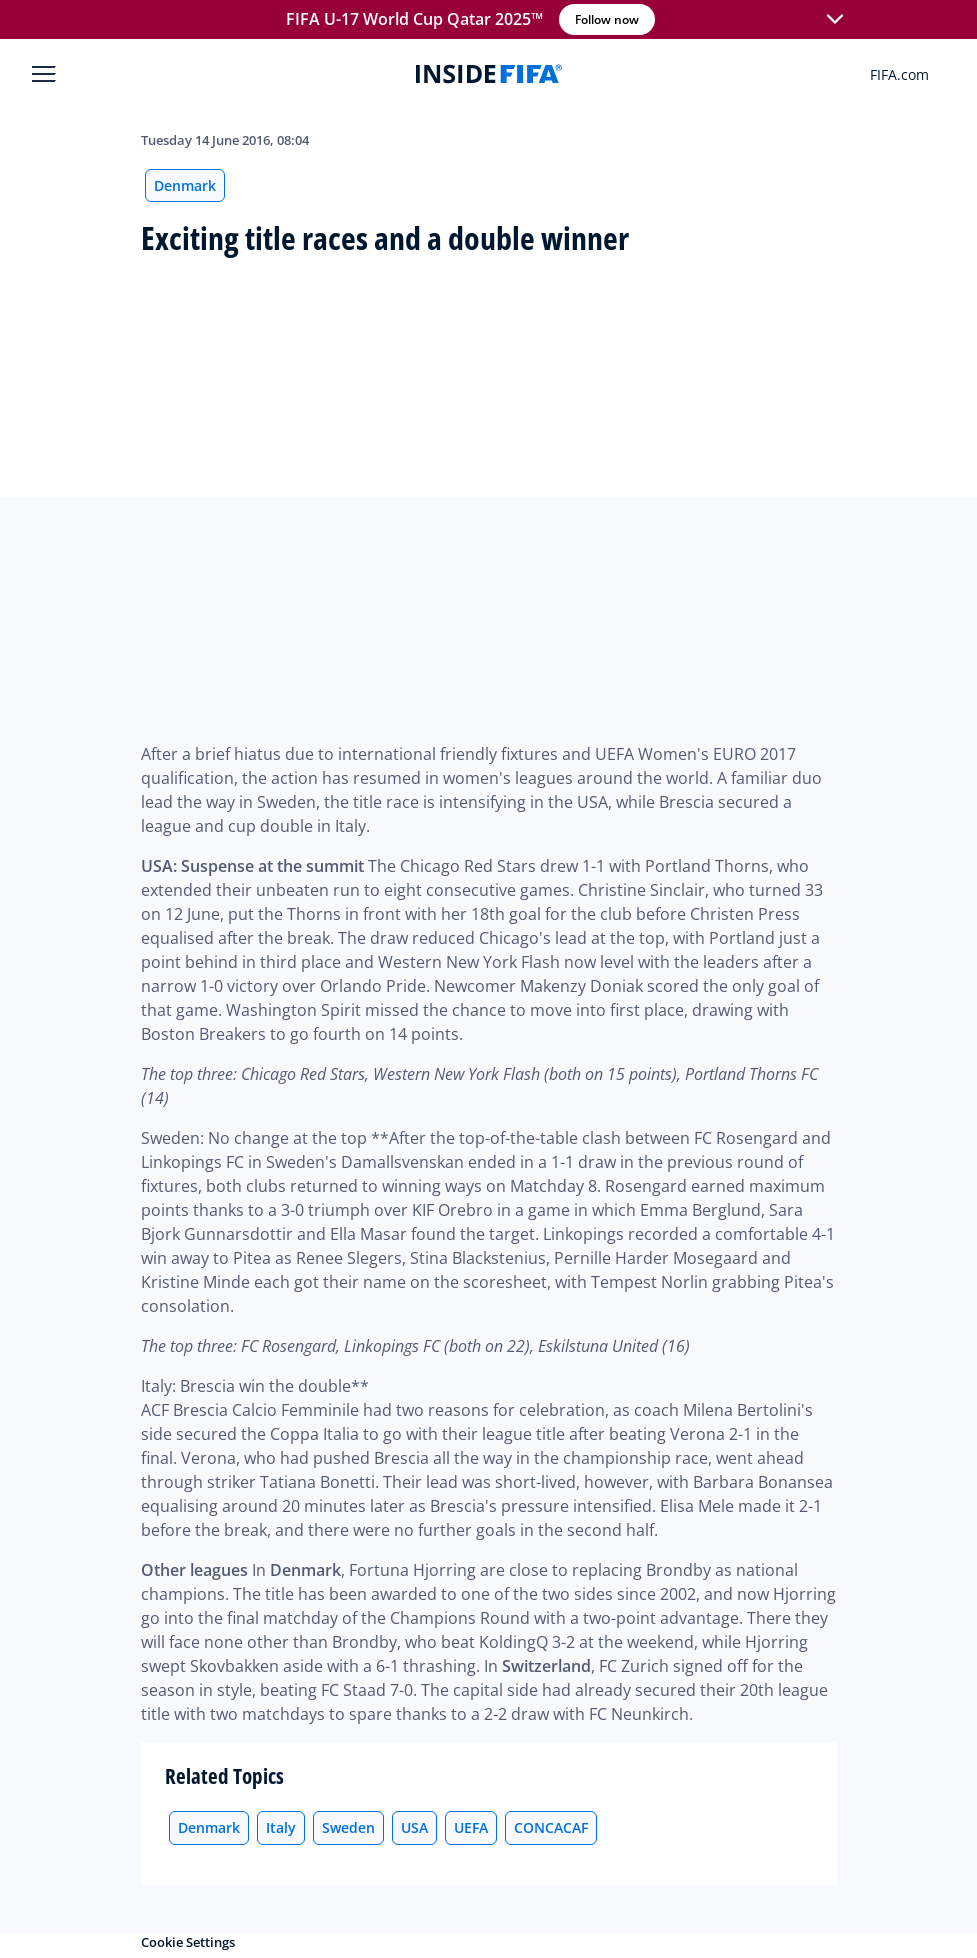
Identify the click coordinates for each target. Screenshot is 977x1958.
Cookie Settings (188, 1942)
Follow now (607, 19)
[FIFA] (489, 74)
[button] (835, 20)
